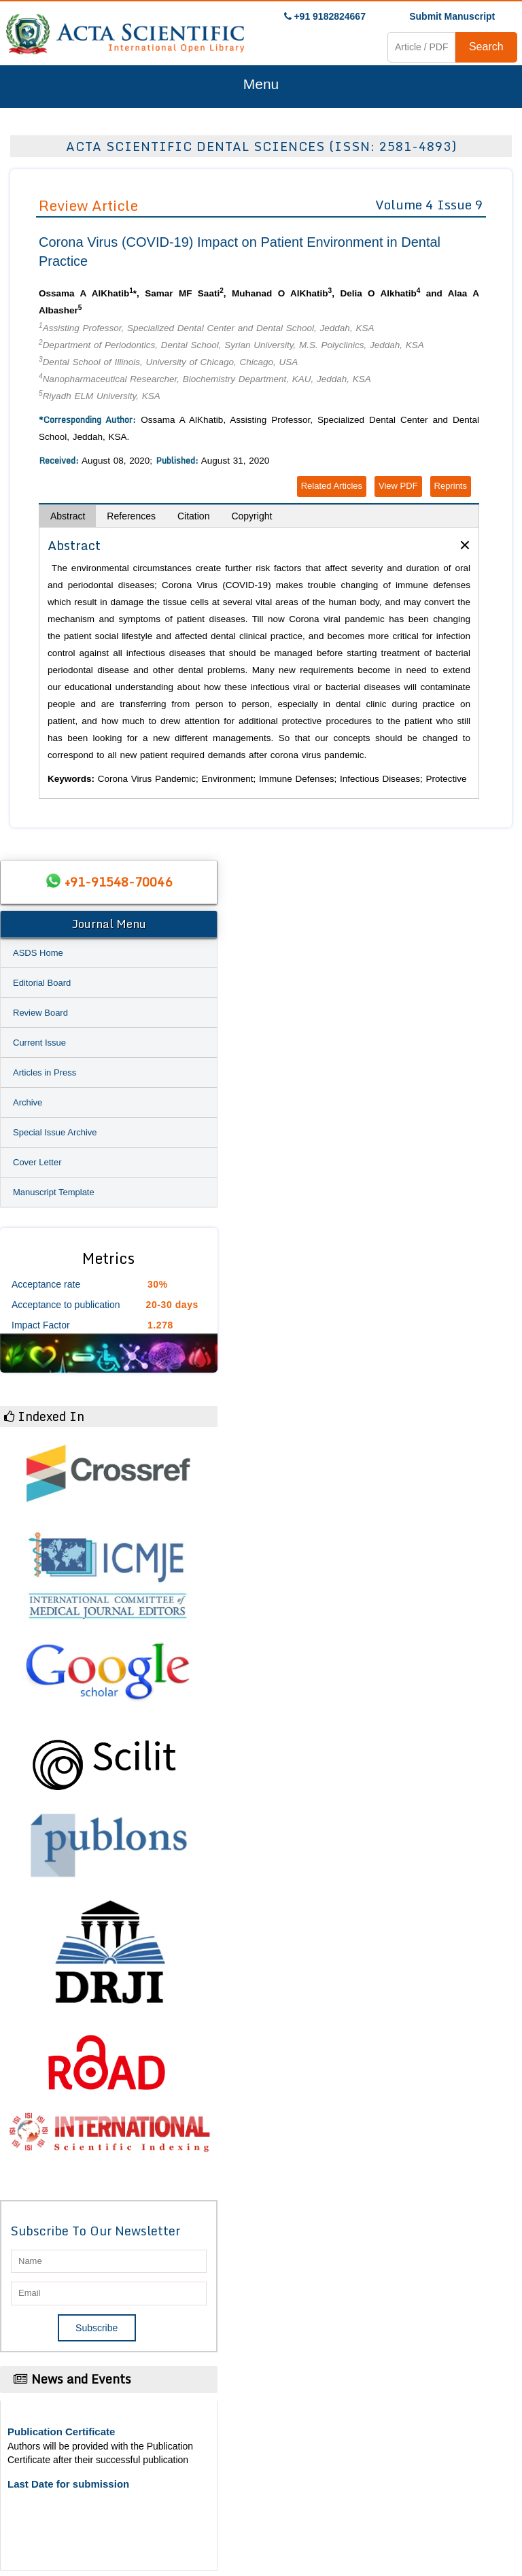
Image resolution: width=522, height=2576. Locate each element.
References (131, 516)
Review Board (40, 1013)
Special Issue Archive (55, 1132)
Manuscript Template (53, 1192)
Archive (27, 1102)
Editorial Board (42, 983)
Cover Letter (37, 1162)
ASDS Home (38, 953)
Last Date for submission (68, 2484)
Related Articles (331, 486)
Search (486, 46)
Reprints (450, 486)
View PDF (398, 486)
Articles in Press (44, 1072)
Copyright (251, 516)
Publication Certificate (61, 2431)
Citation (193, 516)
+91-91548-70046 (118, 882)
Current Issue (39, 1042)
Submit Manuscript (452, 16)
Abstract (67, 516)
